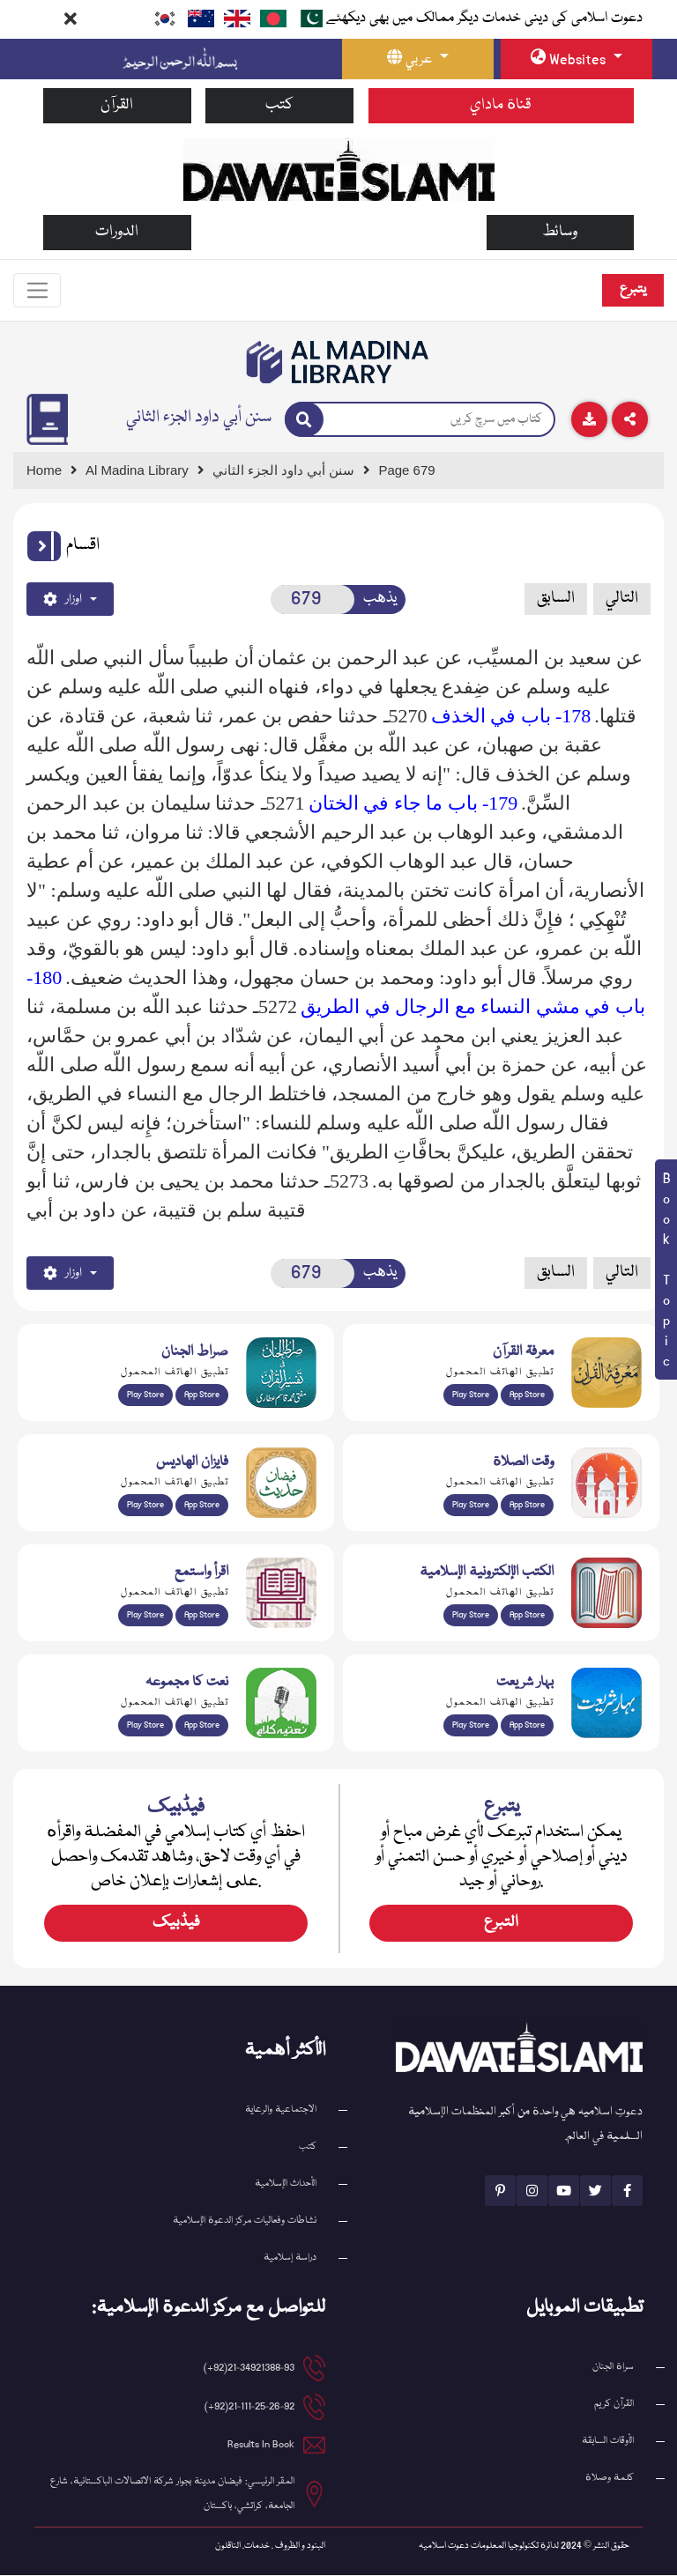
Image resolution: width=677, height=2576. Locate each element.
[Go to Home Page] (339, 168)
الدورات (116, 232)
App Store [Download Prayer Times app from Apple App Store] (527, 1505)
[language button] (418, 59)
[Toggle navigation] (38, 290)
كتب (279, 105)
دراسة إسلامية (290, 2258)
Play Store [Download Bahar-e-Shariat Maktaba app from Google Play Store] (470, 1726)
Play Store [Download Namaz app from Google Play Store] (470, 1505)
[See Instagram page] (532, 2191)
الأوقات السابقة (608, 2441)
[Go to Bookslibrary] (338, 363)
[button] (44, 546)
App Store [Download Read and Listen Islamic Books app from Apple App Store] (201, 1616)
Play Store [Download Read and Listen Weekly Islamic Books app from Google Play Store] (145, 1616)
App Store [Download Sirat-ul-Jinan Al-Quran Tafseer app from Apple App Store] (201, 1395)
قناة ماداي (501, 105)
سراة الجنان (613, 2367)
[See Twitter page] (595, 2191)
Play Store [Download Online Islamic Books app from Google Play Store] (470, 1616)
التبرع (501, 1924)
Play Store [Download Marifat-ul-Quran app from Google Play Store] (470, 1395)
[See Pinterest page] (500, 2191)
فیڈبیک (176, 1924)
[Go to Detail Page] (291, 471)
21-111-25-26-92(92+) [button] (249, 2407)
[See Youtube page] (563, 2191)
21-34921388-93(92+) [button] (249, 2368)
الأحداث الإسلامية (285, 2184)
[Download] (589, 419)
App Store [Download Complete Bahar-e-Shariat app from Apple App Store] (527, 1726)
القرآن (116, 105)
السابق (556, 599)
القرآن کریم (614, 2404)
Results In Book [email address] (260, 2445)
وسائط (559, 232)
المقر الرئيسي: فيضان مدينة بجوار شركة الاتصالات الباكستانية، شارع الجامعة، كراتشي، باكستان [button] (172, 2494)
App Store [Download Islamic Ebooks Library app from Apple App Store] (527, 1616)
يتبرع (633, 289)
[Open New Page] (313, 599)
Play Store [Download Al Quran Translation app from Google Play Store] (145, 1395)
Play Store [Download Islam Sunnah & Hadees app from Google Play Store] (145, 1505)
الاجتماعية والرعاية (280, 2110)
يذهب (380, 599)
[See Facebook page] (627, 2191)
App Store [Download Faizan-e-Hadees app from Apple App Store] (201, 1505)
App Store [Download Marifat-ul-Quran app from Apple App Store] (527, 1395)
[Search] (304, 420)
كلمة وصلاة (609, 2478)
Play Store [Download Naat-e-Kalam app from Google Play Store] (145, 1726)
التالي (622, 599)
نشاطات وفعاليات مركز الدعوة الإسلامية (244, 2221)
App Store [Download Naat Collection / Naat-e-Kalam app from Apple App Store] (201, 1726)
